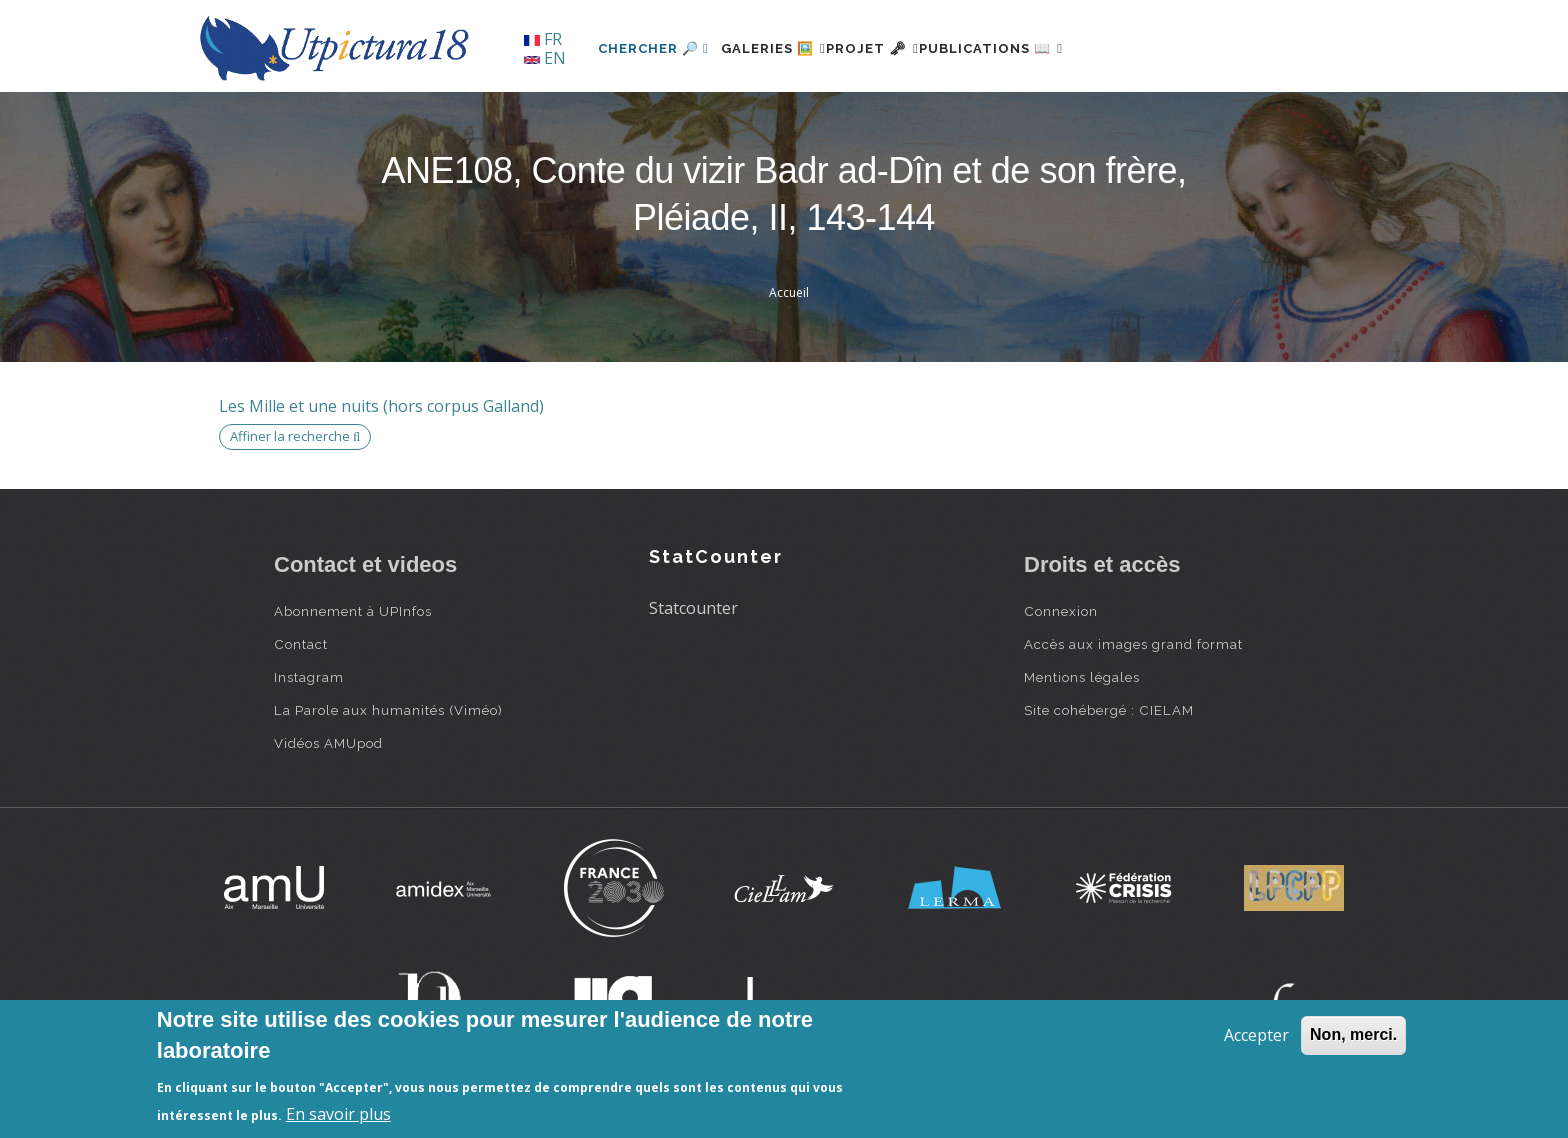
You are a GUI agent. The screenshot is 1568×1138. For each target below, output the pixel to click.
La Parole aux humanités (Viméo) (388, 710)
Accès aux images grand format (1133, 644)
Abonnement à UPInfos (353, 611)
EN (545, 58)
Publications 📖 (1050, 48)
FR (543, 39)
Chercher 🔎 (653, 48)
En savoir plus (338, 1114)
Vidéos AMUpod (328, 743)
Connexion (1061, 611)
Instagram (309, 677)
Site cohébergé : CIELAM (1109, 710)
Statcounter (693, 608)
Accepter (1256, 1035)
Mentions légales (1082, 677)
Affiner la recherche (295, 436)
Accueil (789, 292)
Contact (301, 644)
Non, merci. (1353, 1034)
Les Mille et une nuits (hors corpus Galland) (381, 406)
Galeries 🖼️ (785, 48)
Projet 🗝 (908, 48)
